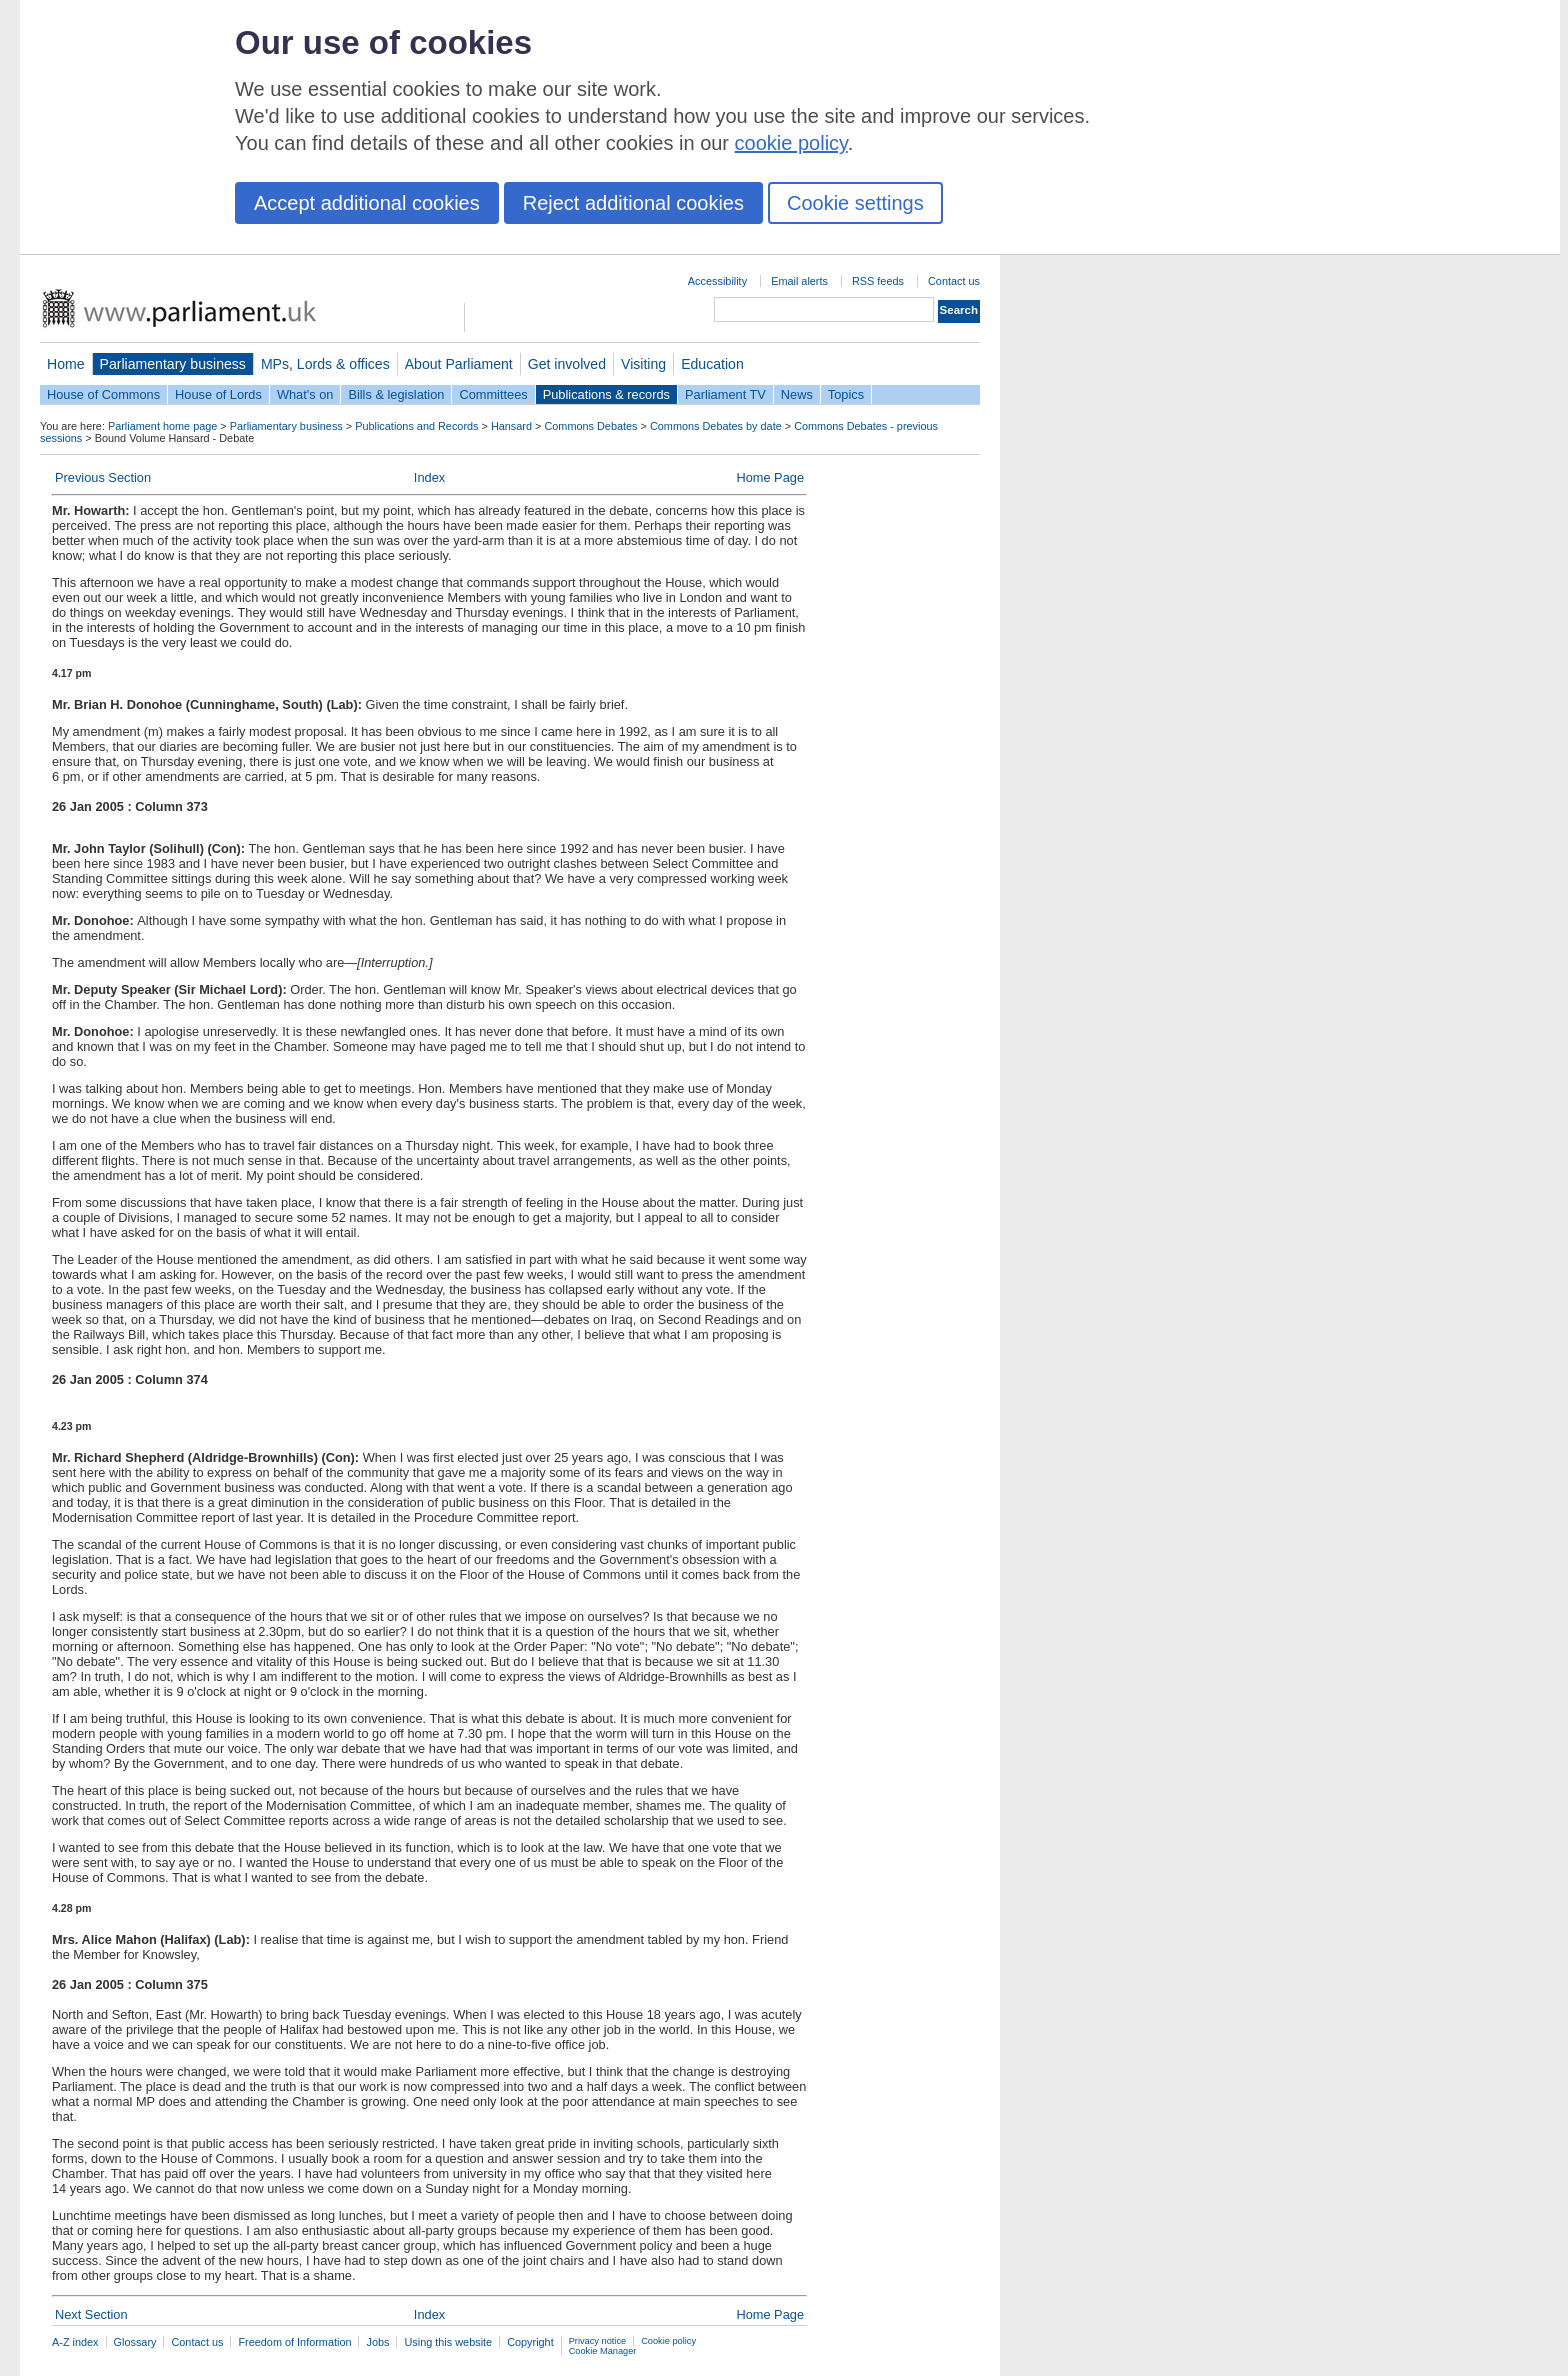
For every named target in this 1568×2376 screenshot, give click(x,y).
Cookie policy (668, 2341)
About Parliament (459, 364)
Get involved (567, 364)
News (797, 394)
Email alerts (799, 281)
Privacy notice (597, 2341)
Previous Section (103, 477)
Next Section (91, 2314)
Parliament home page (162, 426)
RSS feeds (878, 281)
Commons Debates (590, 426)
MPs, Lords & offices (325, 364)
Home (66, 364)
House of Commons (103, 394)
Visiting (643, 364)
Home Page (770, 477)
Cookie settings (855, 203)
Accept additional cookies (367, 203)
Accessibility (717, 281)
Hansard (511, 426)
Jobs (377, 2342)
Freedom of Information (294, 2342)
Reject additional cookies (633, 203)
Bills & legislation (396, 394)
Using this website (448, 2342)
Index (429, 477)
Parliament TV (725, 394)
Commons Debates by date (716, 426)
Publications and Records (416, 426)
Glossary (135, 2342)
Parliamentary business (173, 364)
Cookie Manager (603, 2351)
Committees (493, 394)
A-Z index (75, 2342)
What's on (305, 394)
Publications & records (606, 394)
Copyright (530, 2342)
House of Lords (218, 394)
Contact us (954, 281)
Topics (846, 394)
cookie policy (791, 143)
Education (712, 364)
